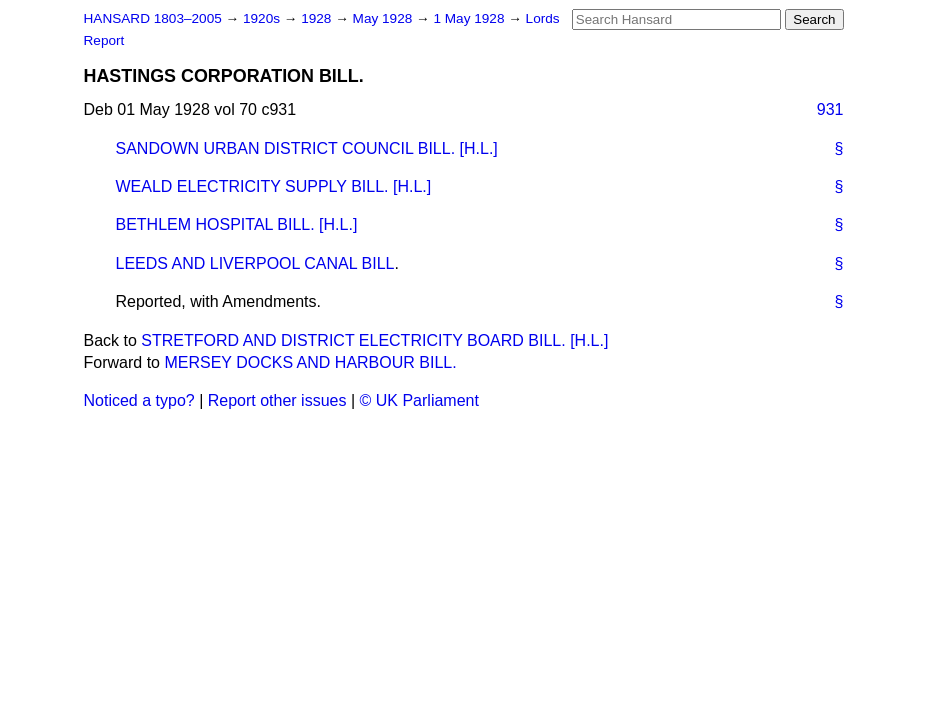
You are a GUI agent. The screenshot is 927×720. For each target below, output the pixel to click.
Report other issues (277, 400)
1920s (263, 18)
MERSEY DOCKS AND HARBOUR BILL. (310, 362)
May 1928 (384, 18)
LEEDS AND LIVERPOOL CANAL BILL (255, 263)
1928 (318, 18)
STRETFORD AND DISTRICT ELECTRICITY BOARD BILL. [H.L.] (374, 340)
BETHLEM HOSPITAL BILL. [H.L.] (237, 224)
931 (830, 109)
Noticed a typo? (139, 400)
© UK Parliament (419, 400)
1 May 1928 (470, 18)
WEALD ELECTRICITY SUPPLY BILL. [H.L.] (274, 186)
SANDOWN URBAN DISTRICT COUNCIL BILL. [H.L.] (307, 148)
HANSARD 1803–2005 (153, 18)
